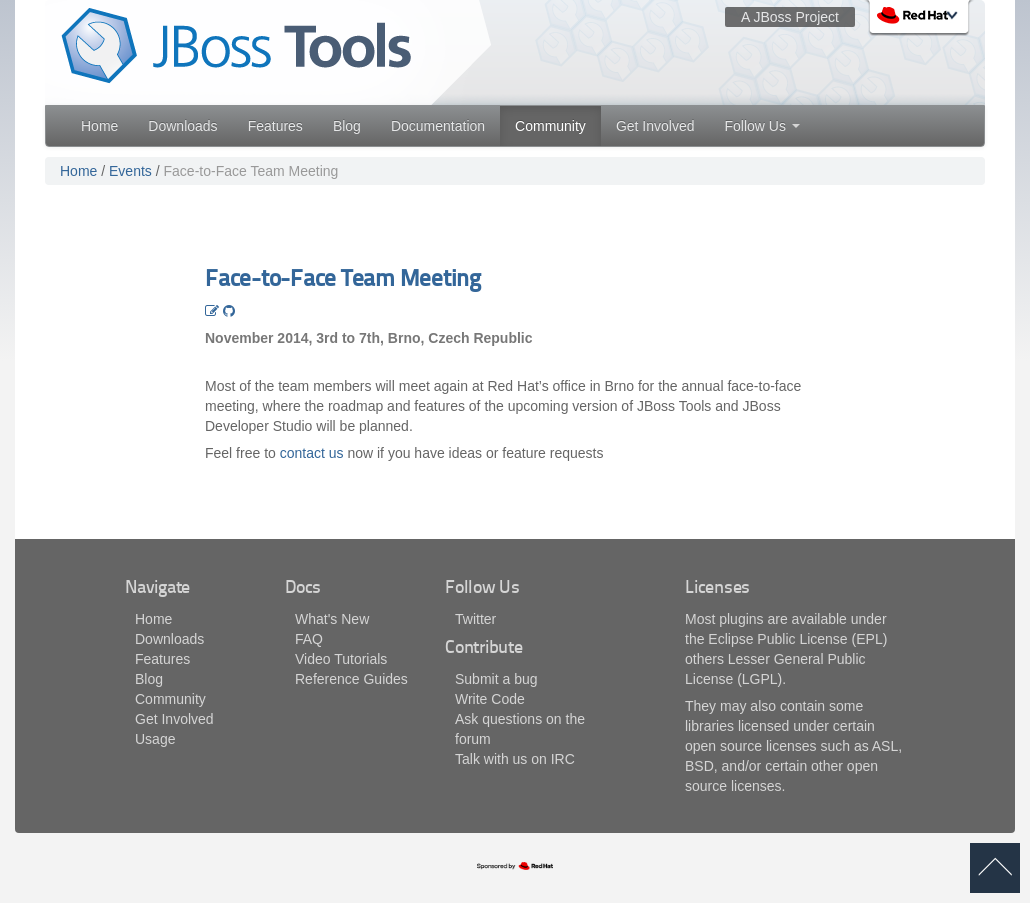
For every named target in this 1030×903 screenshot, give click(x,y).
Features (275, 126)
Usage (155, 739)
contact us (312, 453)
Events (130, 171)
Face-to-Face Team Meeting (251, 171)
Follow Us (761, 126)
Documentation (438, 126)
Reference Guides (351, 679)
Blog (347, 126)
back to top (995, 868)
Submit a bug (496, 679)
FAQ (309, 639)
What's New (332, 619)
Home (99, 126)
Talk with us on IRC (515, 759)
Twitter (475, 619)
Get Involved (655, 126)
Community (550, 126)
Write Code (490, 699)
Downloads (182, 126)
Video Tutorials (341, 659)
